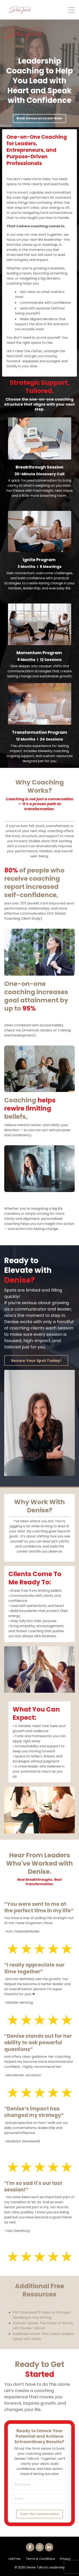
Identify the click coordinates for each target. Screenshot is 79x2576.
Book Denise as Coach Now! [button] (39, 118)
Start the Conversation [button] (39, 2514)
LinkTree (15, 2559)
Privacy (65, 2559)
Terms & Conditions (40, 2559)
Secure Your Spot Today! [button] (36, 1360)
